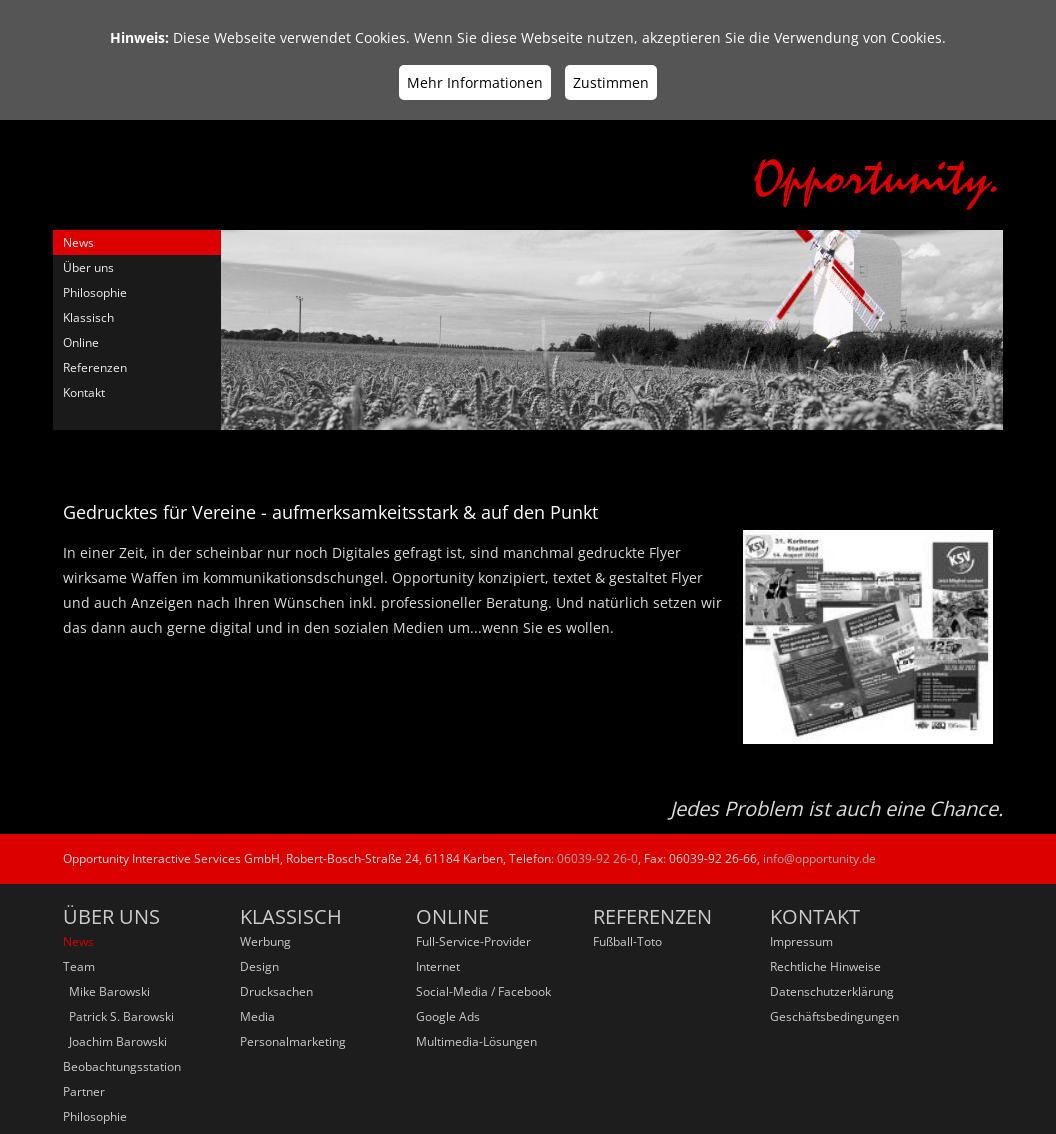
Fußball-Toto (627, 941)
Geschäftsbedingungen (834, 1016)
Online (81, 342)
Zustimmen (611, 82)
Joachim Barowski (115, 1041)
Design (259, 966)
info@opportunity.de (819, 858)
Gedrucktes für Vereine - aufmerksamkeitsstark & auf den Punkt (330, 512)
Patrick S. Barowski (118, 1016)
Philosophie (95, 292)
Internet (438, 966)
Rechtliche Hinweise (825, 966)
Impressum (801, 941)
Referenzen (95, 367)
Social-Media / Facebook (483, 991)
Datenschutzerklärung (832, 991)
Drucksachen (276, 991)
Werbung (265, 941)
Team (79, 966)
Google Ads (448, 1016)
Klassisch (88, 317)
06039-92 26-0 (597, 858)
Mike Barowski (106, 991)
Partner (84, 1091)
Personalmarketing (293, 1041)
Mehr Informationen (475, 82)
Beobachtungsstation (122, 1066)
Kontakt (84, 392)
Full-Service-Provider (473, 941)
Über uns (88, 267)
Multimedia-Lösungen (476, 1041)
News (78, 242)
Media (257, 1016)
